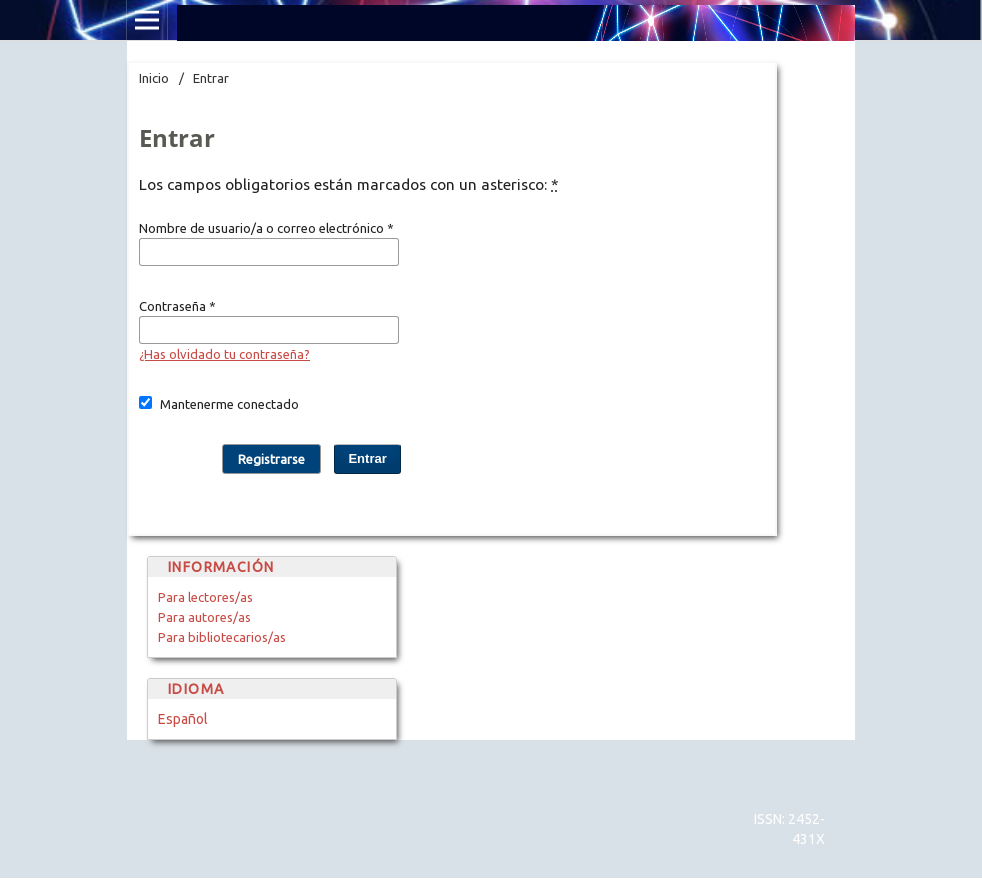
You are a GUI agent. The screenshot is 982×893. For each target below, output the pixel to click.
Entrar (367, 458)
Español (183, 719)
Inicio (154, 78)
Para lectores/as (205, 597)
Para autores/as (204, 617)
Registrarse (271, 459)
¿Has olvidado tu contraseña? (224, 354)
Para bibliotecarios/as (222, 637)
